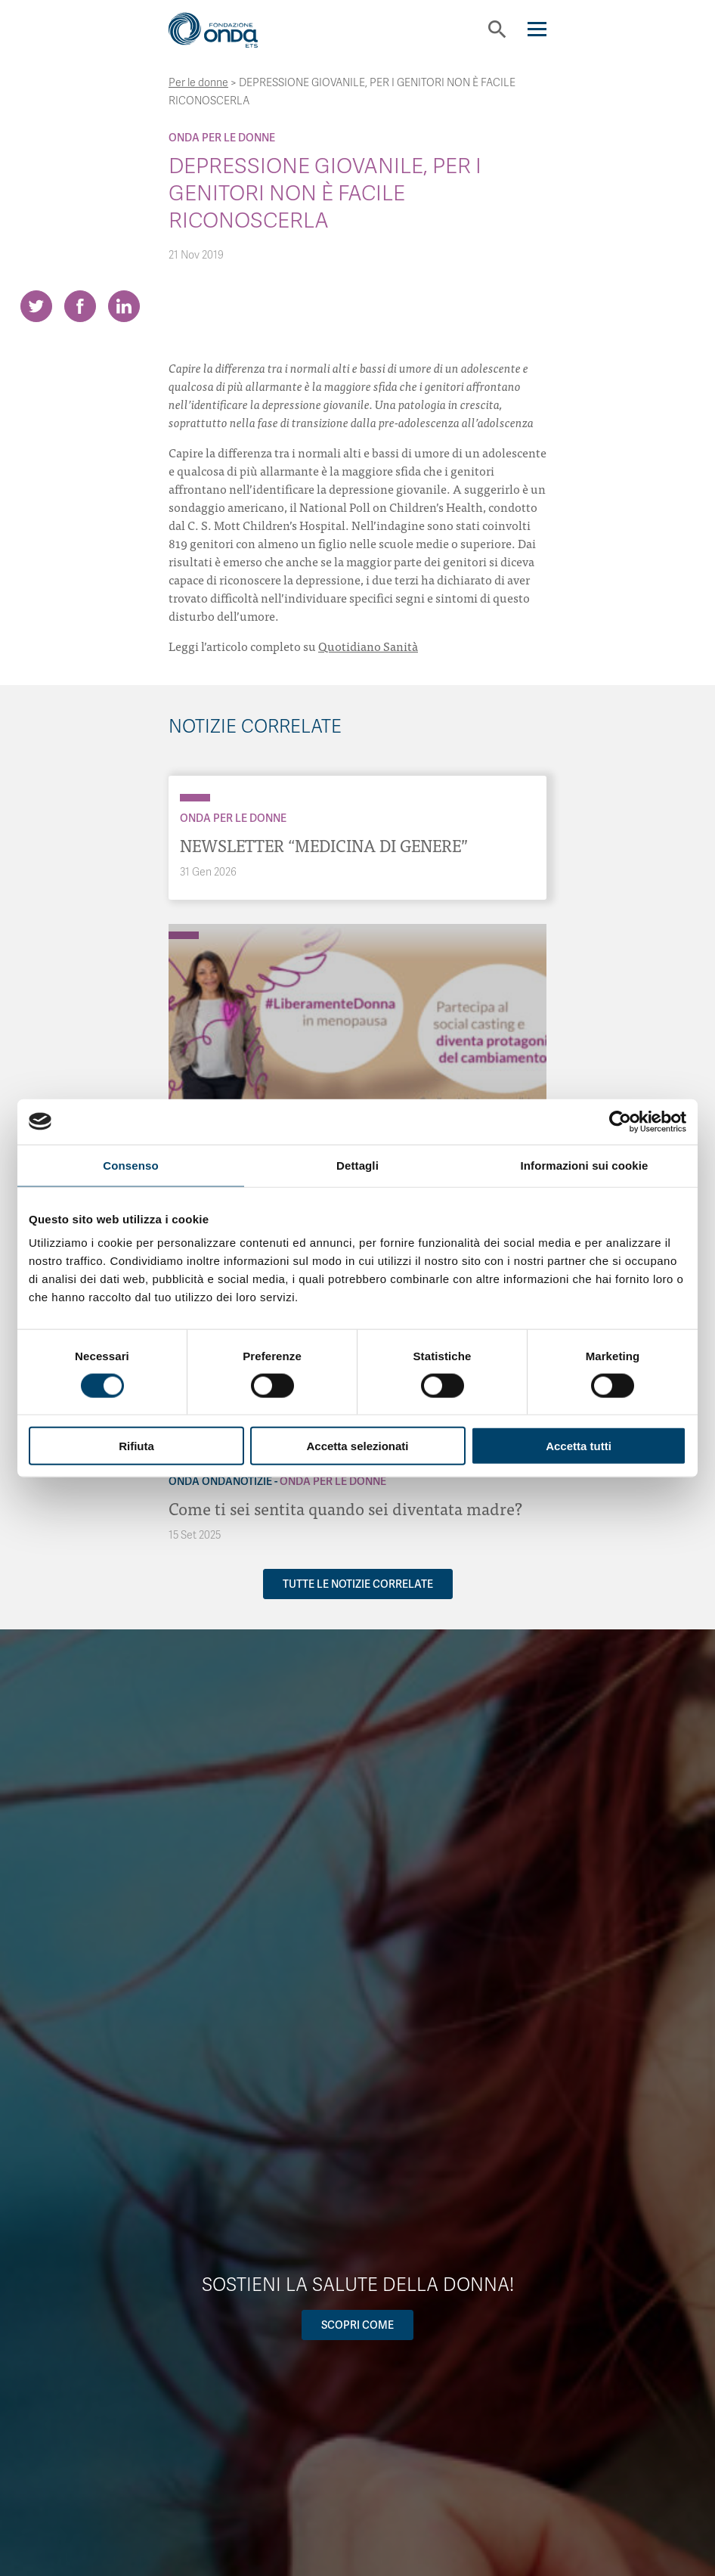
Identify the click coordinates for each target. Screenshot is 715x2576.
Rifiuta (136, 1446)
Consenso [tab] (130, 1164)
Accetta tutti (578, 1446)
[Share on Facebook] (80, 306)
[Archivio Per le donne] (195, 797)
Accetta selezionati (357, 1446)
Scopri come (357, 2325)
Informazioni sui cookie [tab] (584, 1164)
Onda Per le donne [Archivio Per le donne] (222, 137)
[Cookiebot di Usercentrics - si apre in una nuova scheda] (620, 1121)
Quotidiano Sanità (368, 646)
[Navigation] (537, 29)
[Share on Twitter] (36, 306)
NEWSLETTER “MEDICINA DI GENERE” (324, 845)
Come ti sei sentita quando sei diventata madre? (345, 1508)
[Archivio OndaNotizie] (184, 928)
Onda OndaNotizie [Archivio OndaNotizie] (220, 1481)
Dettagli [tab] (357, 1164)
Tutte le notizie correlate (358, 1584)
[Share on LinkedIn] (124, 306)
